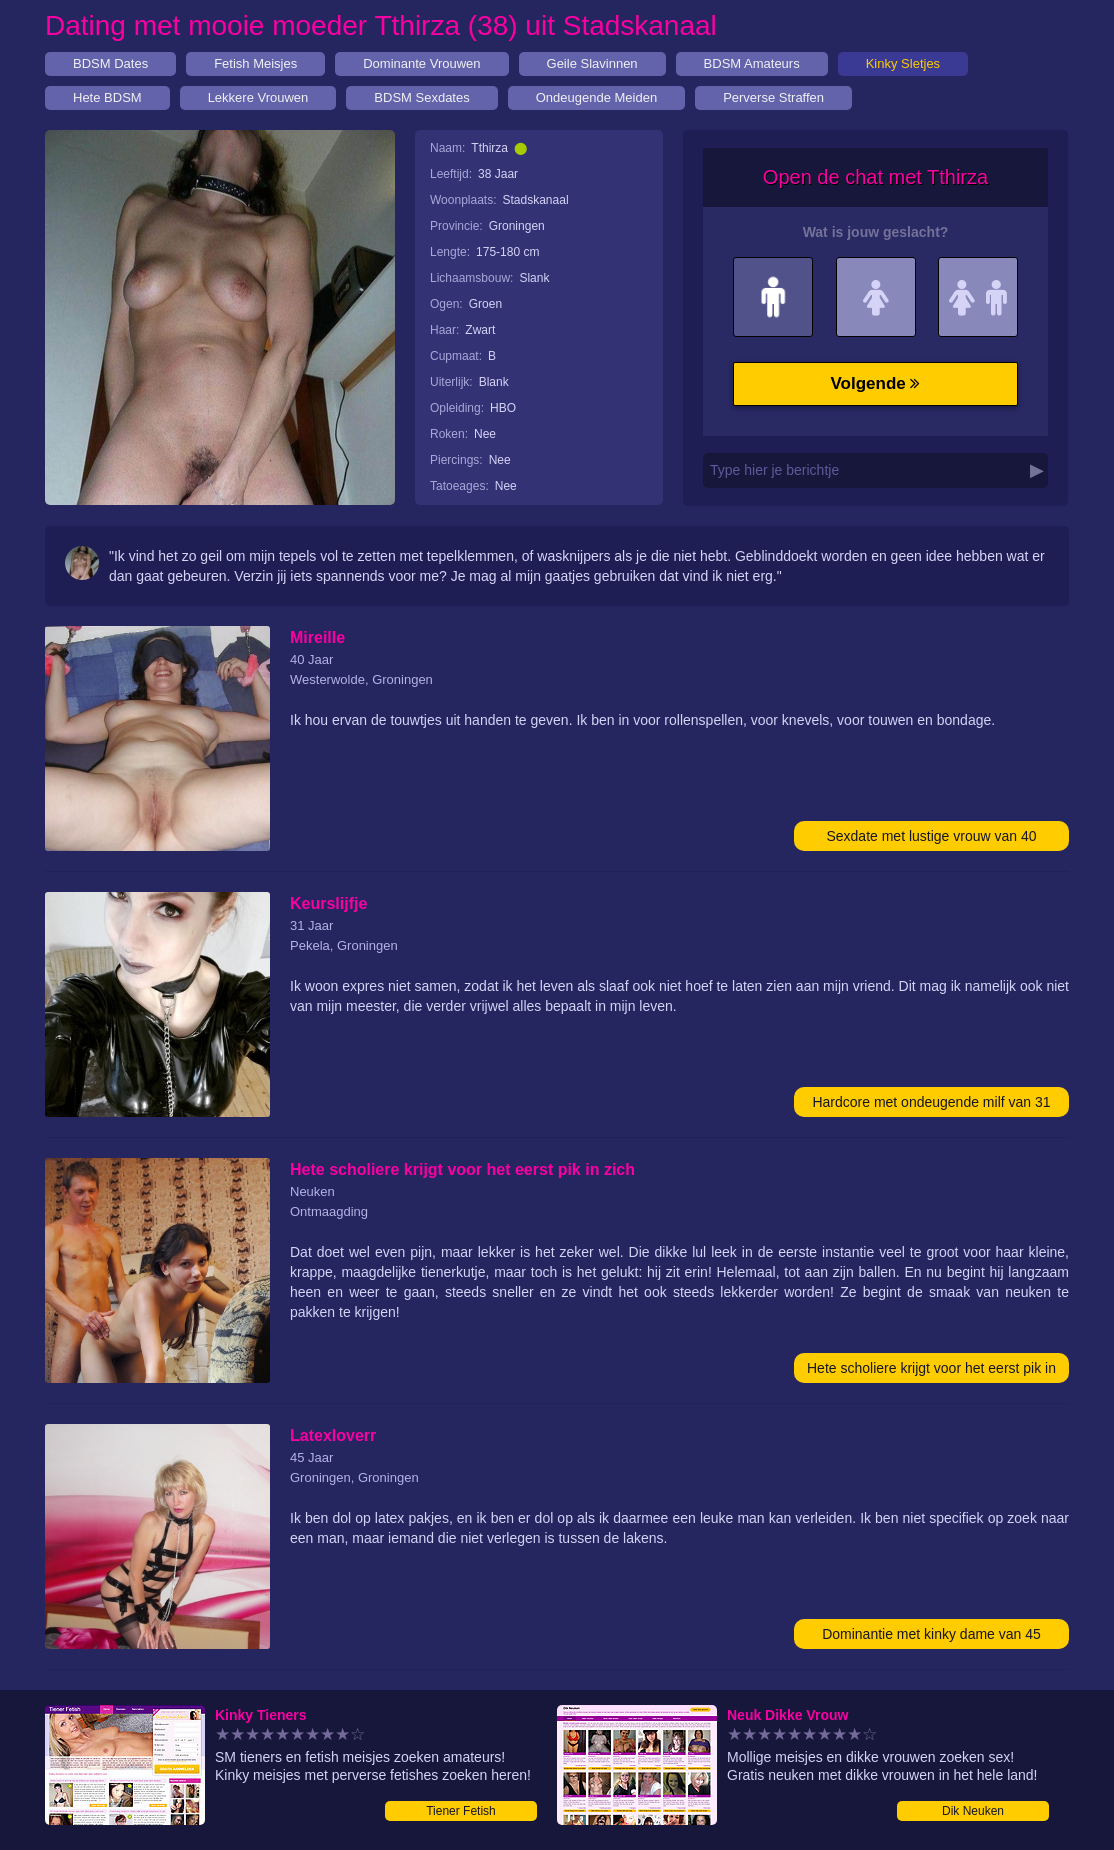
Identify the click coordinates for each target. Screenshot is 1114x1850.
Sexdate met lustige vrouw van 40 (931, 836)
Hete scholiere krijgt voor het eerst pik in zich (931, 1371)
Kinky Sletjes (903, 63)
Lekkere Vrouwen (258, 97)
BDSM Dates (110, 63)
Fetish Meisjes (255, 63)
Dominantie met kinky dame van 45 (931, 1634)
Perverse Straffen (773, 97)
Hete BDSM (107, 97)
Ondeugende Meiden (596, 97)
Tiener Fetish (461, 1811)
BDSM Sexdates (421, 97)
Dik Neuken (973, 1811)
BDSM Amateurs (752, 63)
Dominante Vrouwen (421, 63)
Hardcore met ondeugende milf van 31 (931, 1102)
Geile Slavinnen (592, 63)
